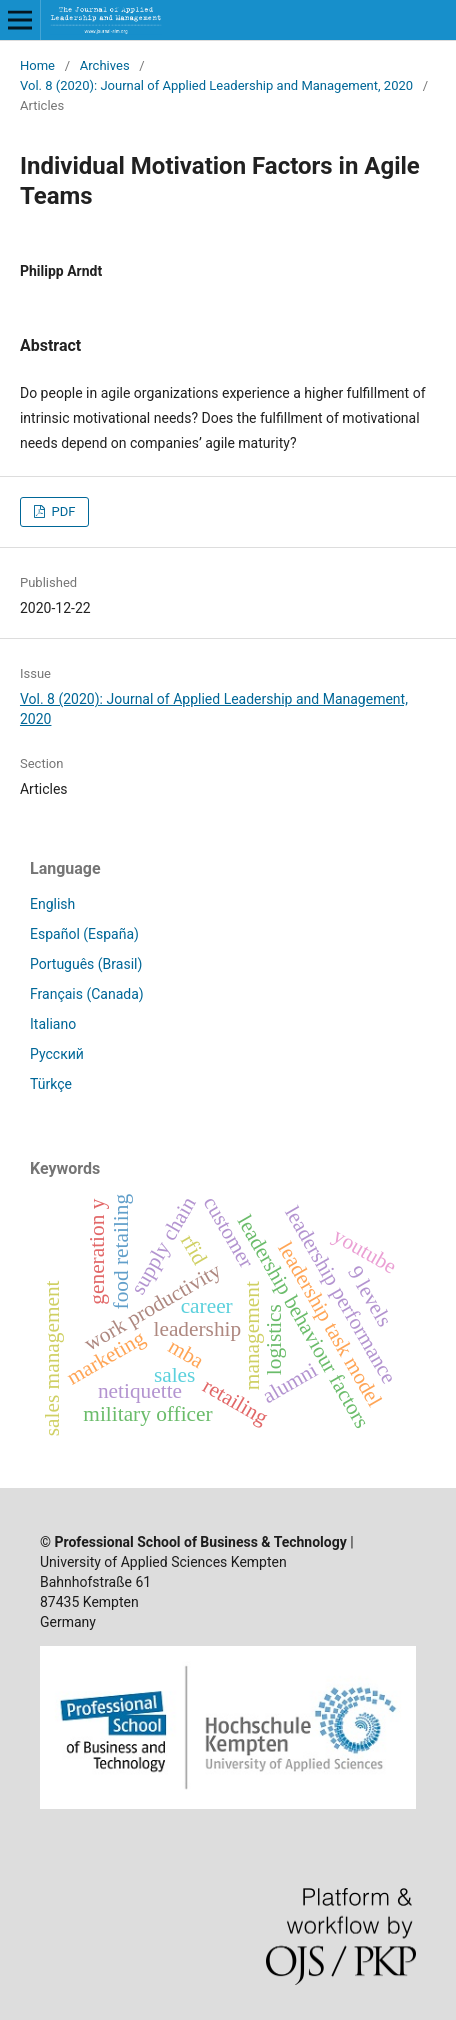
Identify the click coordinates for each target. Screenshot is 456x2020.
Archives (105, 65)
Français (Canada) (87, 994)
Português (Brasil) (86, 964)
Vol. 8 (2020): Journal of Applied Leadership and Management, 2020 (216, 85)
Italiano (53, 1024)
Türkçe (51, 1084)
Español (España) (84, 934)
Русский (57, 1054)
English (52, 904)
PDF (61, 511)
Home (37, 65)
